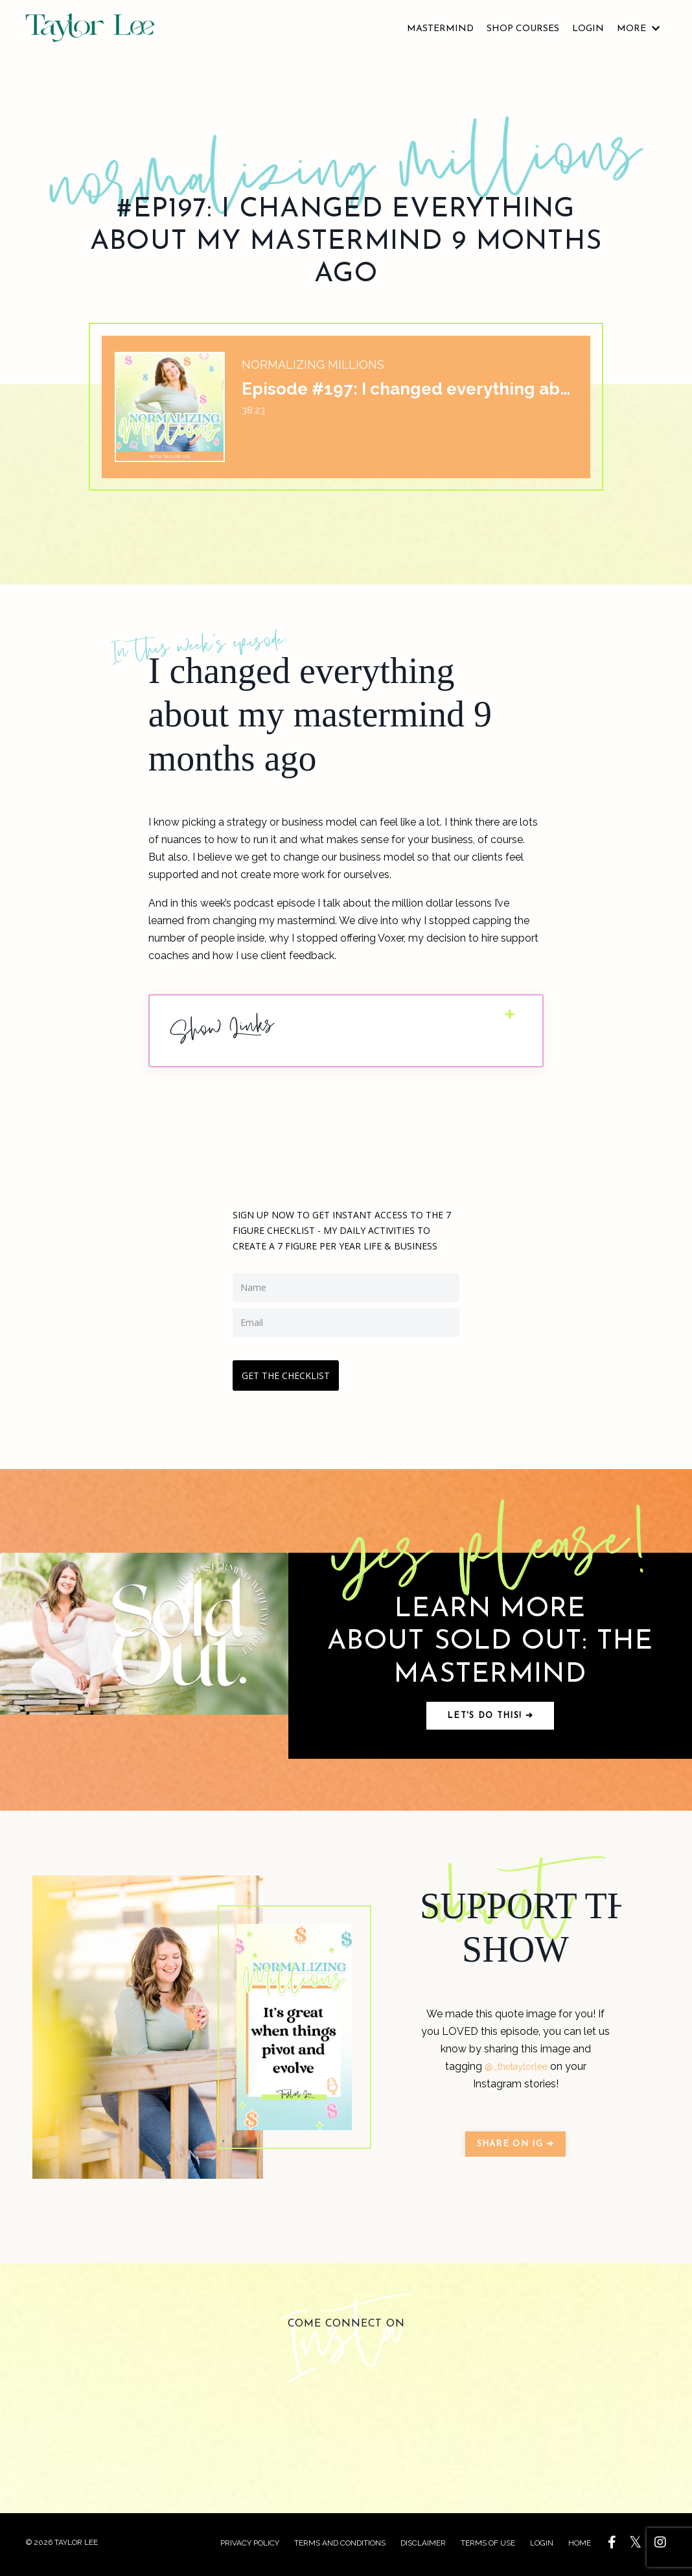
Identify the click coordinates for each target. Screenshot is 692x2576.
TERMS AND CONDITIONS (340, 2546)
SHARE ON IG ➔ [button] (516, 2146)
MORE (638, 29)
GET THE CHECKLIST (290, 1373)
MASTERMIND (440, 29)
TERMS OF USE (488, 2546)
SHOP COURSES (523, 29)
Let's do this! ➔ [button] (490, 1717)
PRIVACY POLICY (250, 2546)
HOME (580, 2546)
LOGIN (588, 29)
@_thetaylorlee (516, 2069)
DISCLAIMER (423, 2546)
